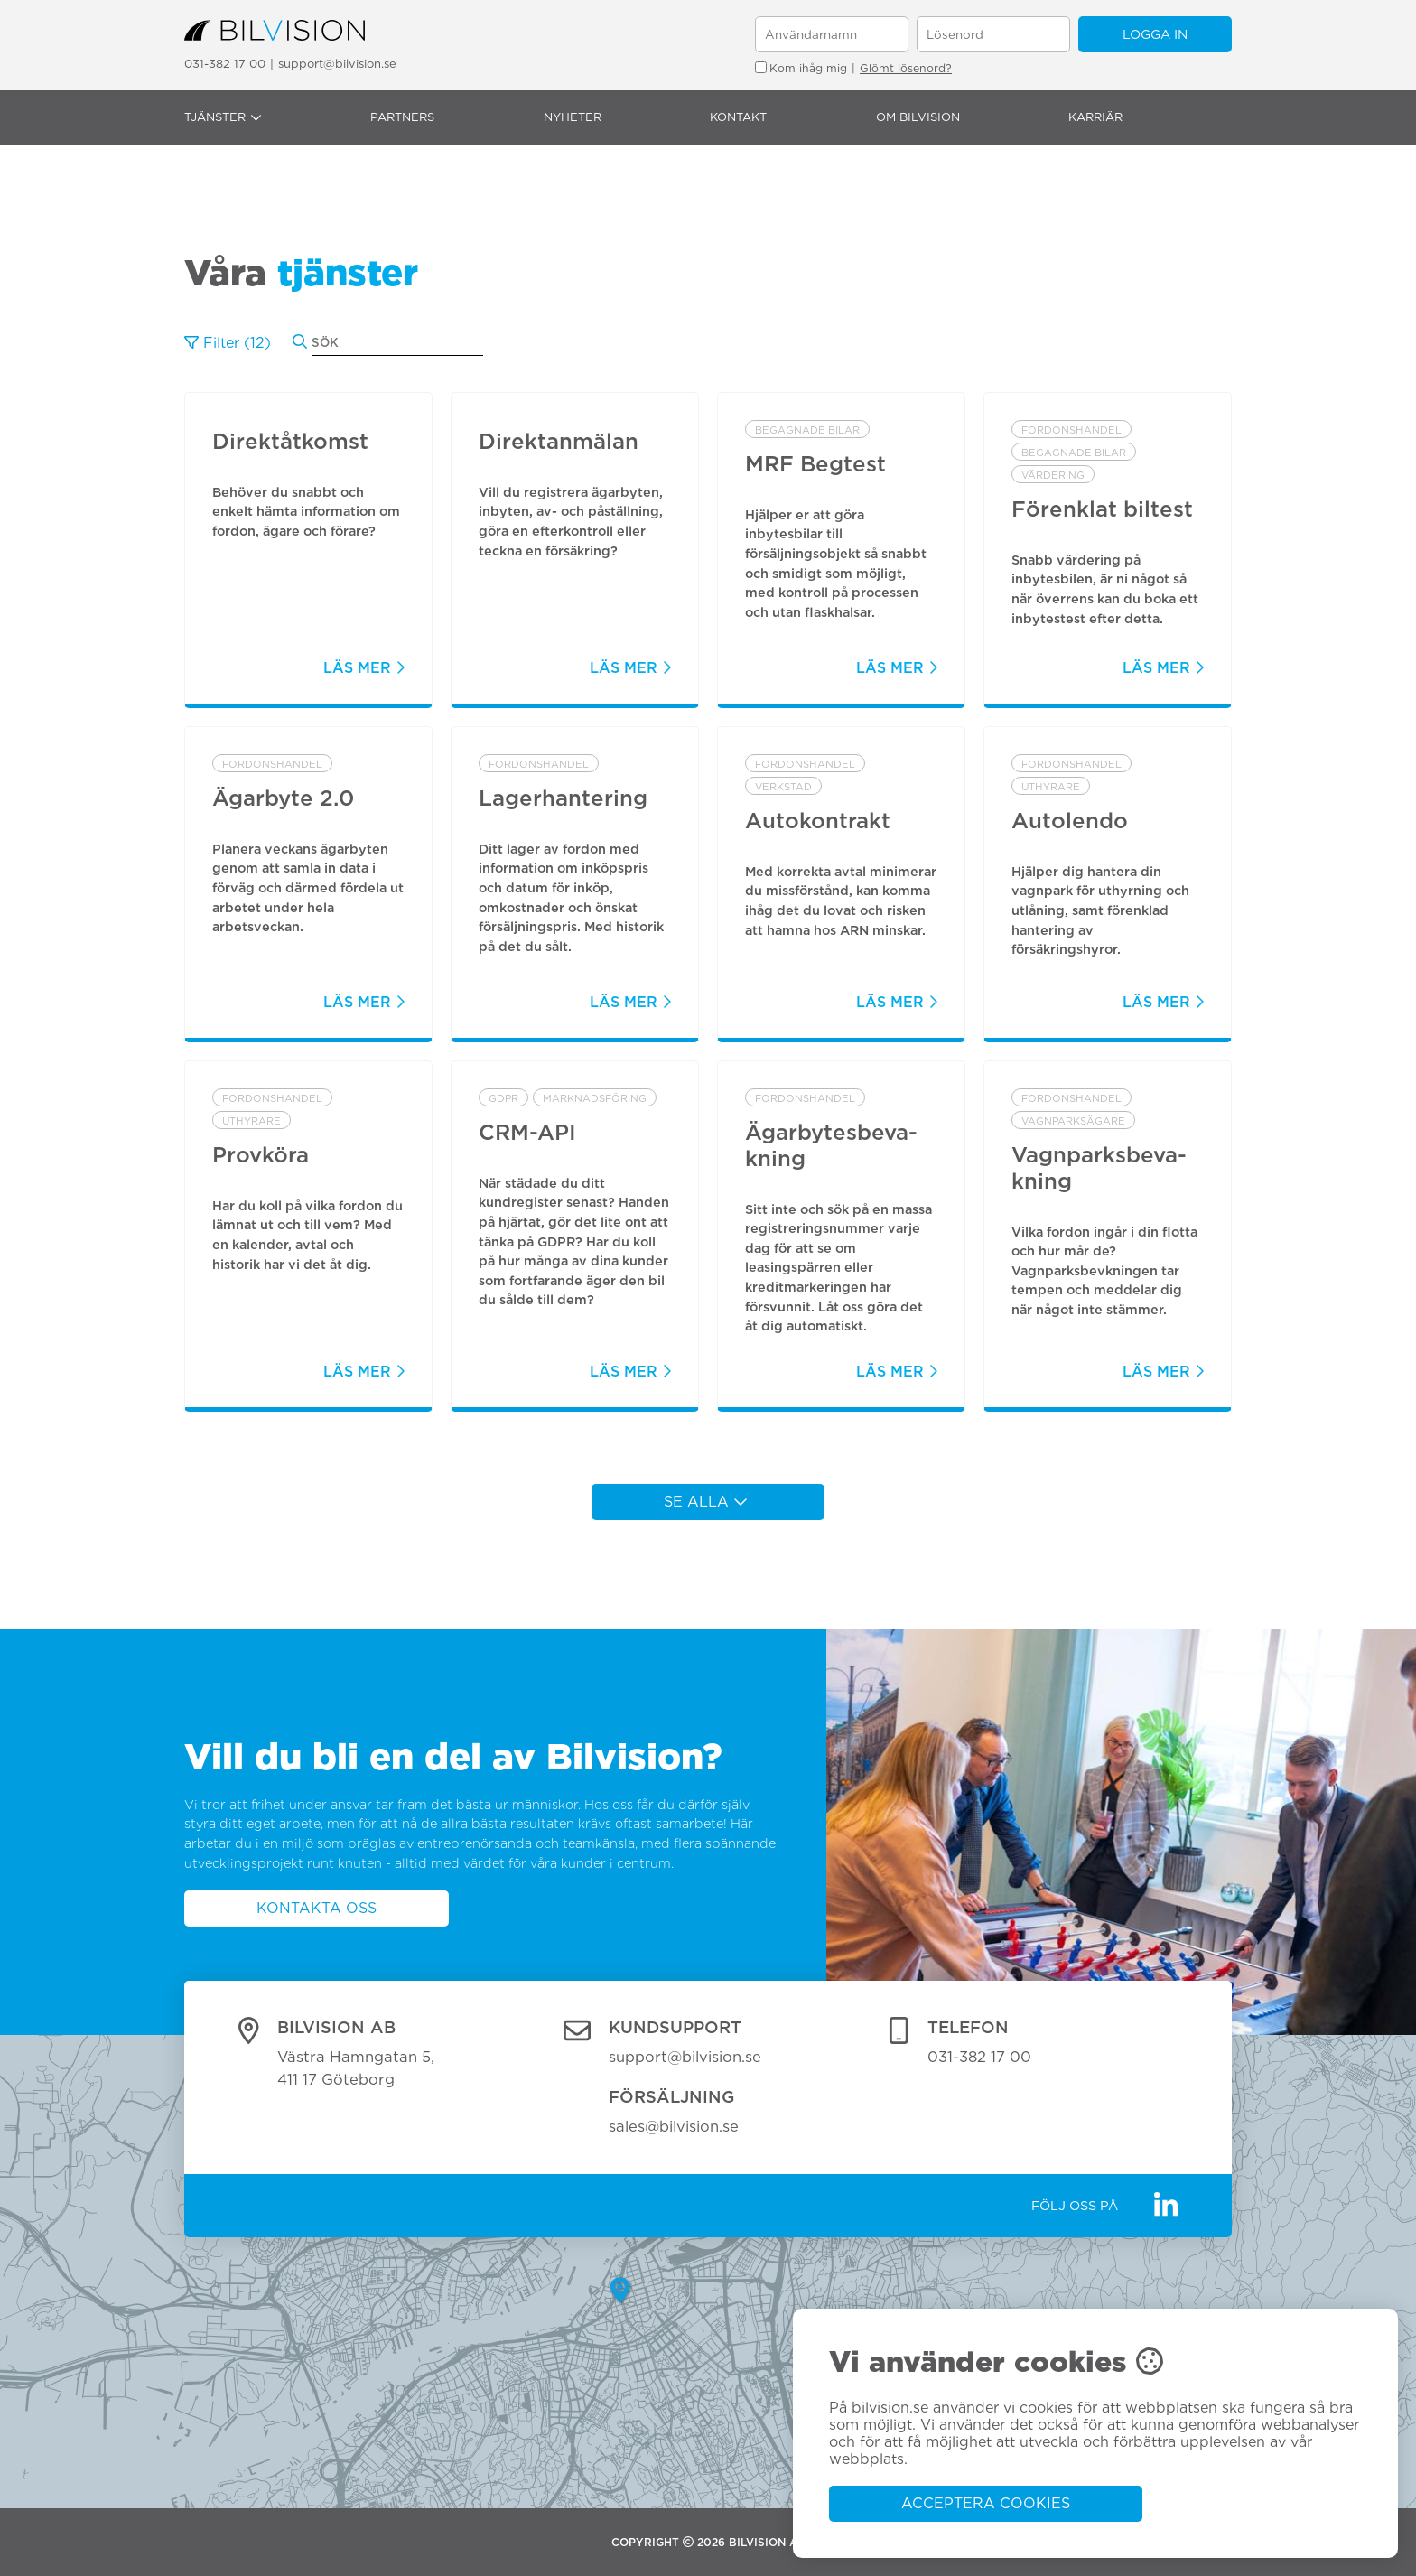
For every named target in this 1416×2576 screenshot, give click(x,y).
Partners (402, 117)
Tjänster (223, 117)
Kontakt (738, 117)
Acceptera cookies (985, 2503)
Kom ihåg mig (801, 68)
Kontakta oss (316, 1908)
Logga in (1155, 34)
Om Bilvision (918, 117)
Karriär (1095, 117)
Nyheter (572, 117)
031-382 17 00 (225, 63)
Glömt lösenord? (906, 68)
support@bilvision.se (337, 63)
